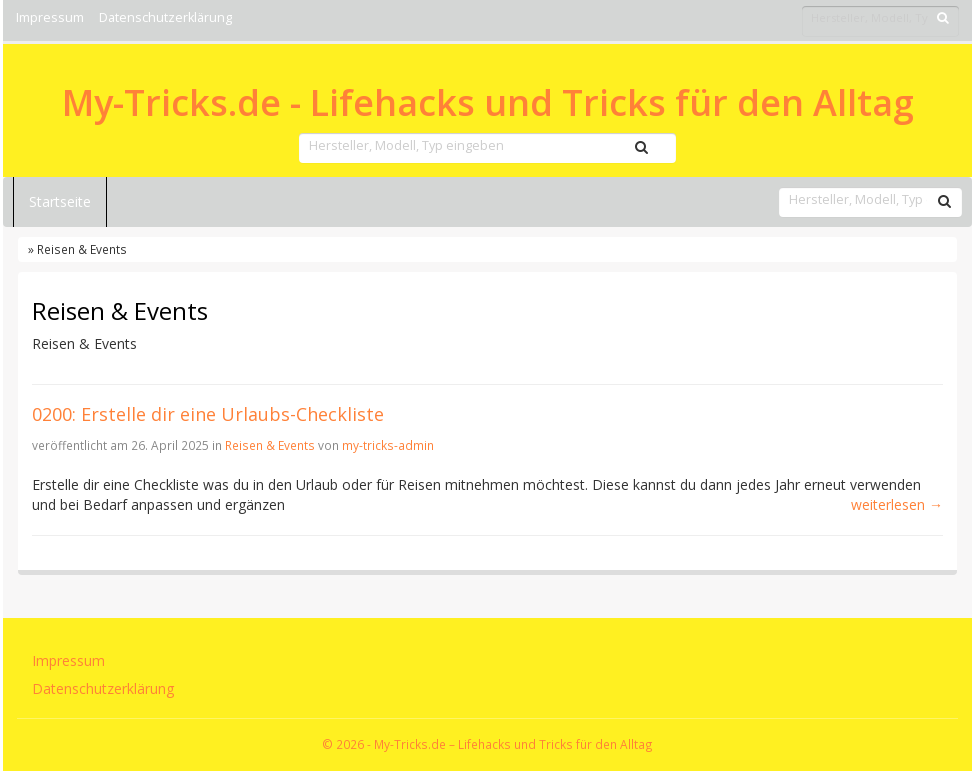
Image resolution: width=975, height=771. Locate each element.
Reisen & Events (270, 445)
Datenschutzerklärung (165, 17)
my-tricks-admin (388, 445)
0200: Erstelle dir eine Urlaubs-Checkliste (208, 414)
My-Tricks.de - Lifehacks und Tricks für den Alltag (488, 103)
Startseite (60, 201)
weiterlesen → (897, 504)
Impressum (50, 17)
